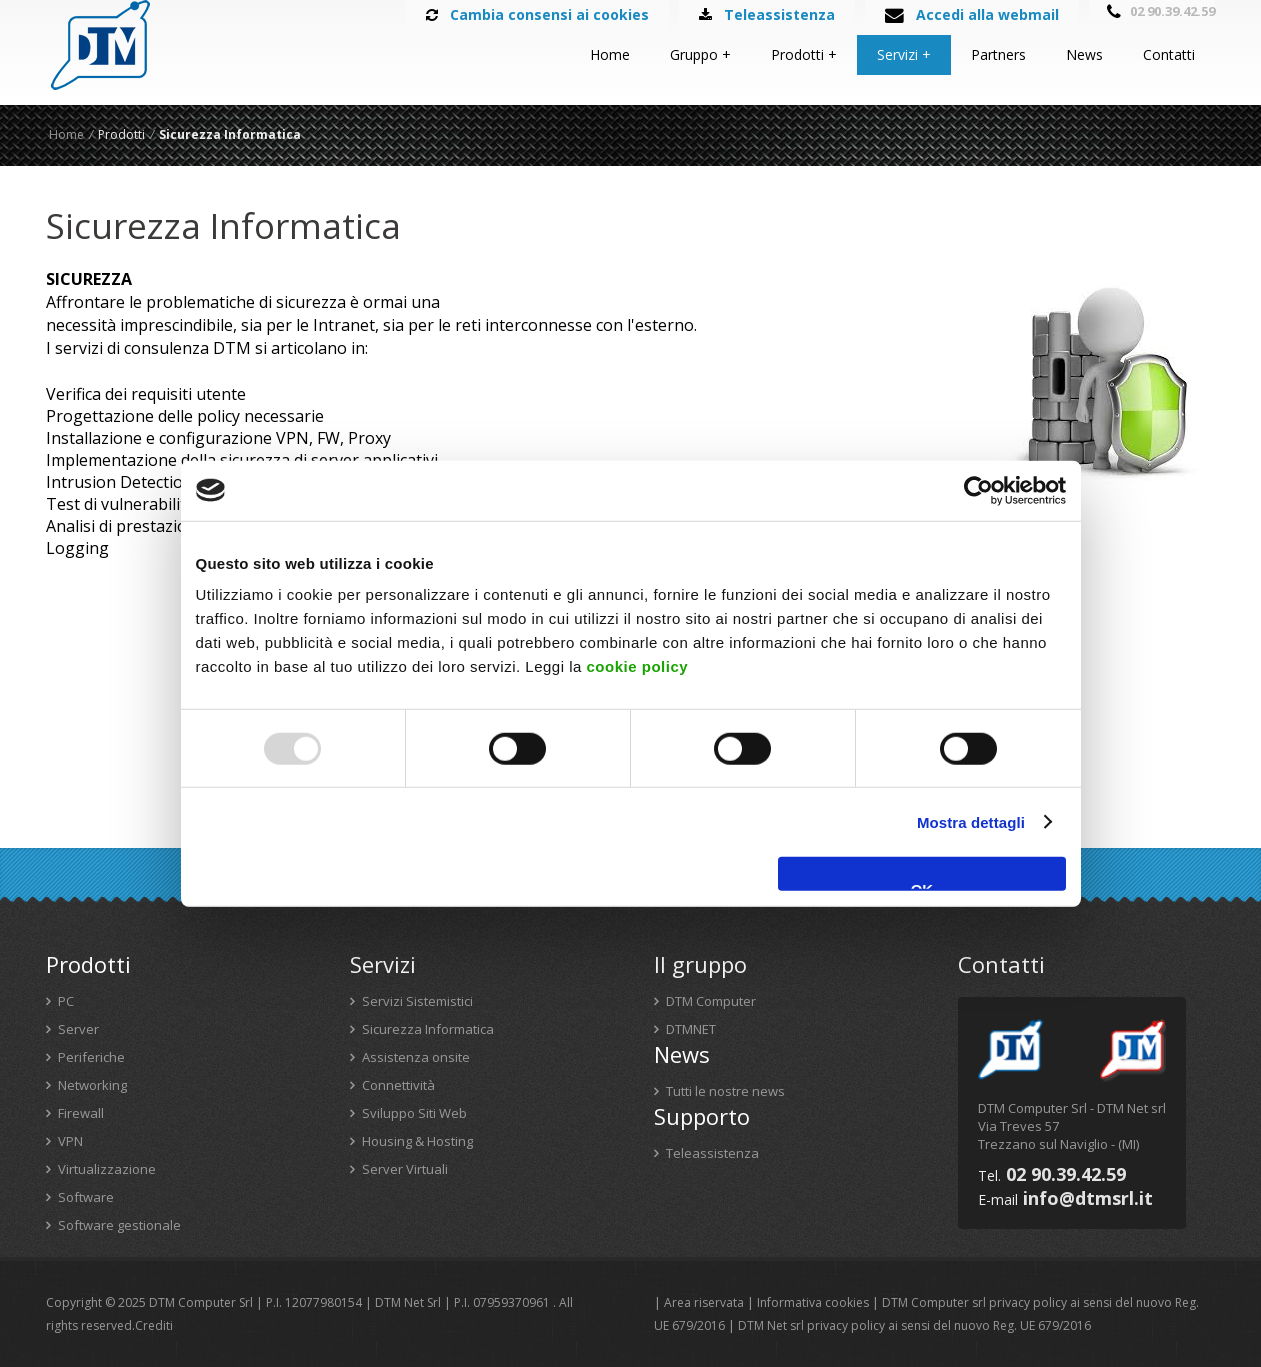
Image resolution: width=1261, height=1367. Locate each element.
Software (80, 1197)
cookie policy (638, 666)
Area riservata (704, 1302)
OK (922, 886)
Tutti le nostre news (719, 1091)
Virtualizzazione (101, 1169)
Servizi (897, 54)
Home (610, 54)
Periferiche (85, 1057)
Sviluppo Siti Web (408, 1113)
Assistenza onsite (410, 1057)
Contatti (1169, 54)
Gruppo (694, 54)
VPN (64, 1141)
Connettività (392, 1085)
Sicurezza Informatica (422, 1029)
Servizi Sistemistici (411, 1001)
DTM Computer (705, 1001)
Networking (86, 1085)
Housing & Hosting (411, 1141)
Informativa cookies (813, 1302)
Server (72, 1029)
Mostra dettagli (971, 821)
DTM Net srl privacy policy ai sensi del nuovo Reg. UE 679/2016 (914, 1325)
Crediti (154, 1325)
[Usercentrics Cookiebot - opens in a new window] (978, 490)
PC (60, 1001)
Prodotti (797, 54)
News (1084, 54)
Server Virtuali (399, 1169)
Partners (998, 54)
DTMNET (685, 1029)
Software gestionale (113, 1225)
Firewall (75, 1113)
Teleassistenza (706, 1153)
